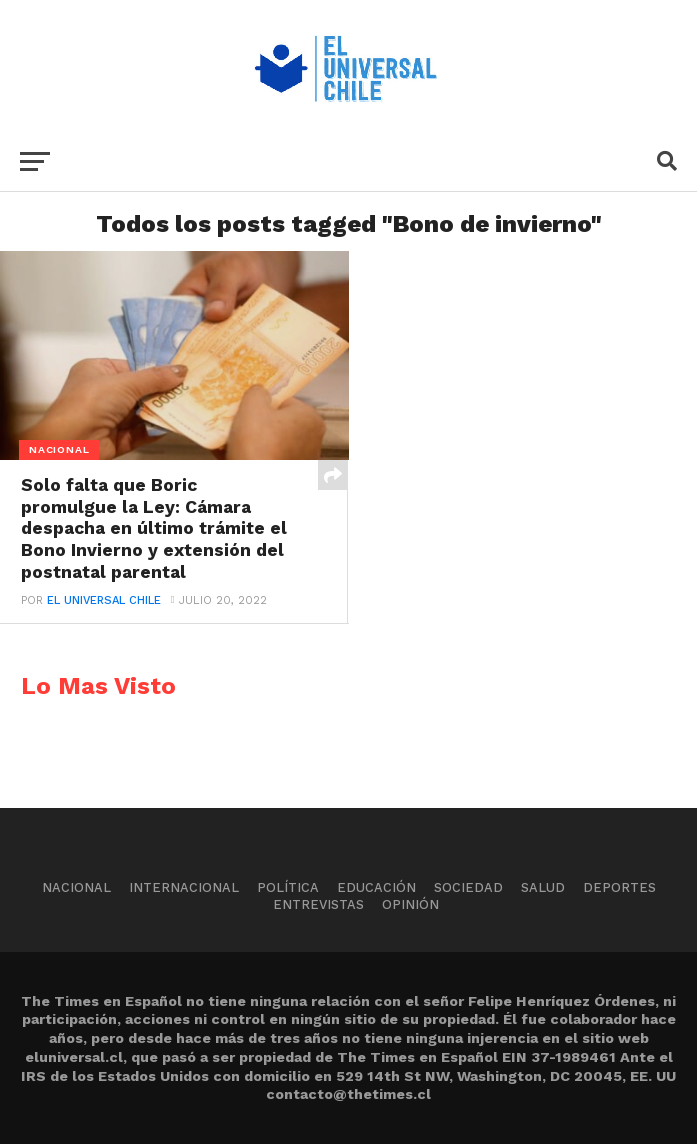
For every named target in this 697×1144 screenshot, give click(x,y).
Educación (376, 887)
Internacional (184, 887)
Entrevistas (318, 904)
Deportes (619, 887)
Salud (543, 887)
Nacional (76, 887)
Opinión (410, 904)
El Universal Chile (104, 600)
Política (288, 887)
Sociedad (468, 887)
